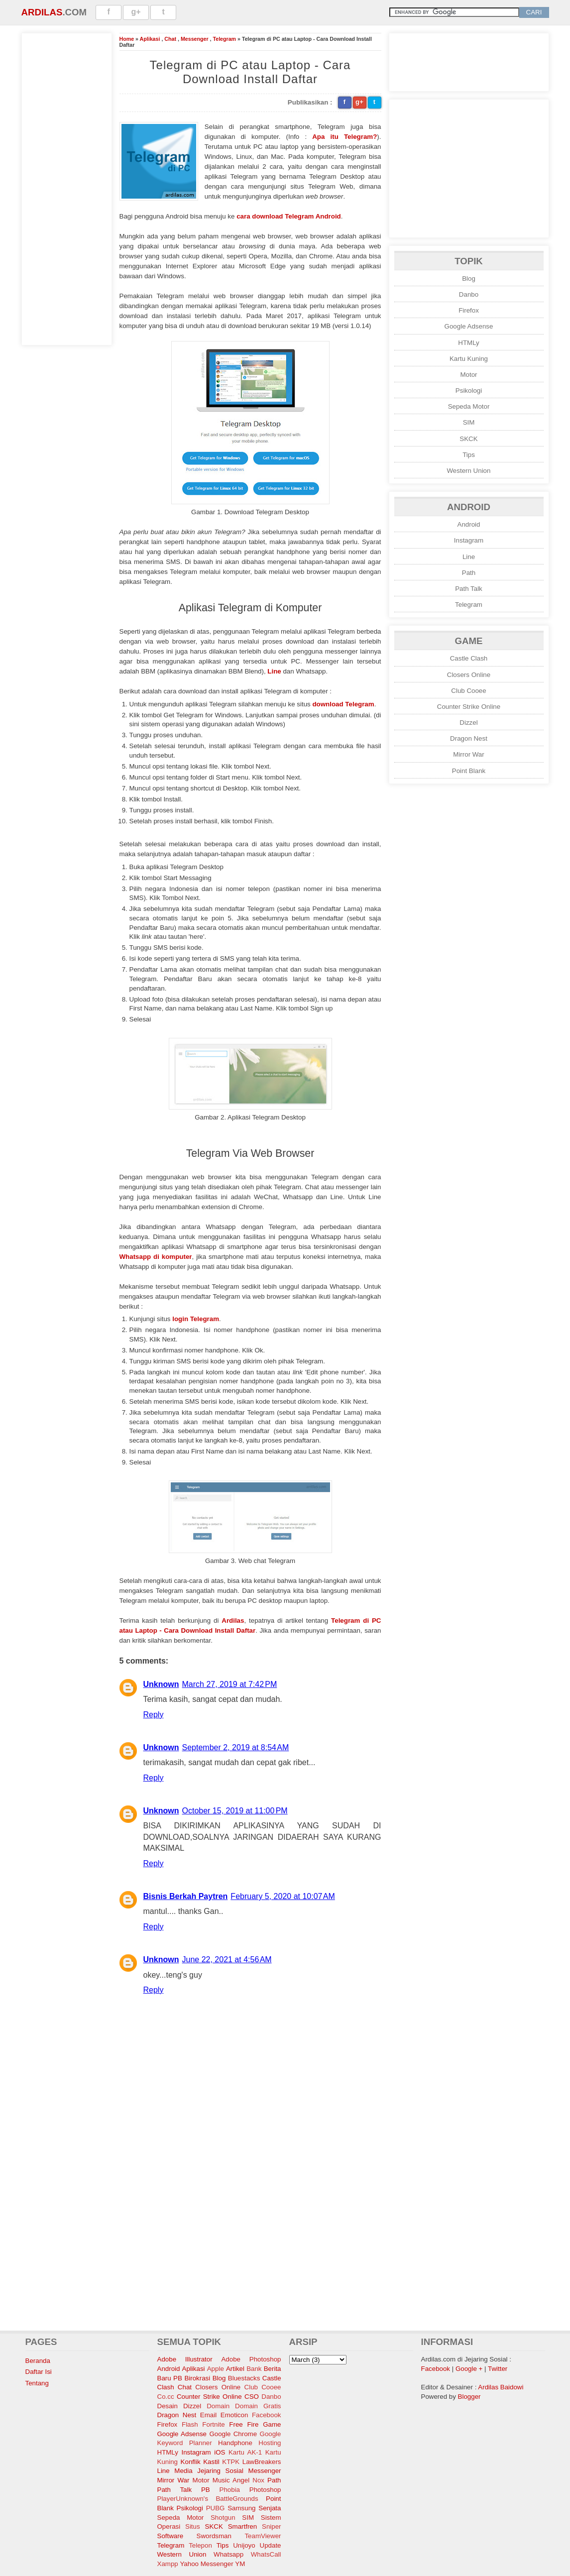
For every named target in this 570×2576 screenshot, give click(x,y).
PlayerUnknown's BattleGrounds (207, 2498)
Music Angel (231, 2480)
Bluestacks (244, 2378)
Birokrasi (197, 2378)
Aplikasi (150, 39)
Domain (218, 2406)
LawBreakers (261, 2461)
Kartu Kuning (469, 358)
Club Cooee (468, 690)
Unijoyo (244, 2545)
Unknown (161, 1684)
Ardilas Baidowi (500, 2387)
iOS (219, 2452)
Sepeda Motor (469, 406)
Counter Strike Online (468, 706)
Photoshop (265, 2489)
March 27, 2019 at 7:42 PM (229, 1684)
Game (272, 2424)
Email (208, 2415)
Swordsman (214, 2536)
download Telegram (343, 704)
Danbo (468, 294)
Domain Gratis (258, 2406)
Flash (190, 2424)
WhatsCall (266, 2554)
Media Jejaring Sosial (208, 2470)
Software (170, 2536)
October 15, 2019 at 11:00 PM (235, 1810)
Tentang (37, 2383)
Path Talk (468, 588)
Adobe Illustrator (185, 2359)
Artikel (235, 2368)
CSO (251, 2396)
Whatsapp (228, 2554)
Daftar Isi (38, 2371)
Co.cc (165, 2396)
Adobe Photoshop (251, 2359)
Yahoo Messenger (206, 2564)
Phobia (230, 2489)
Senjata (269, 2508)
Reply (153, 1714)
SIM (469, 422)
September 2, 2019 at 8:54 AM (235, 1747)
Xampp (167, 2564)
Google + (469, 2368)
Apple (215, 2368)
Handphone (235, 2443)
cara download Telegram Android (288, 216)
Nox (258, 2480)
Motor (468, 374)
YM (240, 2564)
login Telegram (195, 1319)
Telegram (224, 39)
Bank (253, 2368)
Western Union (469, 470)
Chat (170, 39)
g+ (136, 11)
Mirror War (468, 754)
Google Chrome (233, 2434)
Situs (192, 2526)
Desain (167, 2406)
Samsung (241, 2508)
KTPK (230, 2461)
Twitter (497, 2368)
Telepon (200, 2545)
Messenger (195, 39)
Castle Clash (469, 658)
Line (274, 671)
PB (205, 2489)
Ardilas (42, 12)
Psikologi (469, 390)
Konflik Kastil (200, 2461)
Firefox (468, 310)
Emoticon (234, 2415)
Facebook (266, 2415)
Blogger (469, 2396)
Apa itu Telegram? (344, 136)
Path (468, 572)
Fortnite (213, 2424)
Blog (468, 278)
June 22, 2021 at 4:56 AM (227, 1959)
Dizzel (468, 722)
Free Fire (243, 2424)
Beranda (37, 2360)
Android (468, 524)
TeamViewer (262, 2536)
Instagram (468, 540)
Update (270, 2545)
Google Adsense (469, 326)
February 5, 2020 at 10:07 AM (282, 1896)
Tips (468, 454)
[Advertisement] (67, 187)
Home (126, 39)
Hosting (269, 2443)
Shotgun (223, 2517)
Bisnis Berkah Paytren (185, 1896)
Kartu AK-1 (245, 2452)
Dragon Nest (468, 738)
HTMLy (468, 342)
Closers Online (468, 674)
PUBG (215, 2508)
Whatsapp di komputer (155, 1256)
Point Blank (468, 771)
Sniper (271, 2526)
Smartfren (242, 2526)
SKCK (468, 439)
